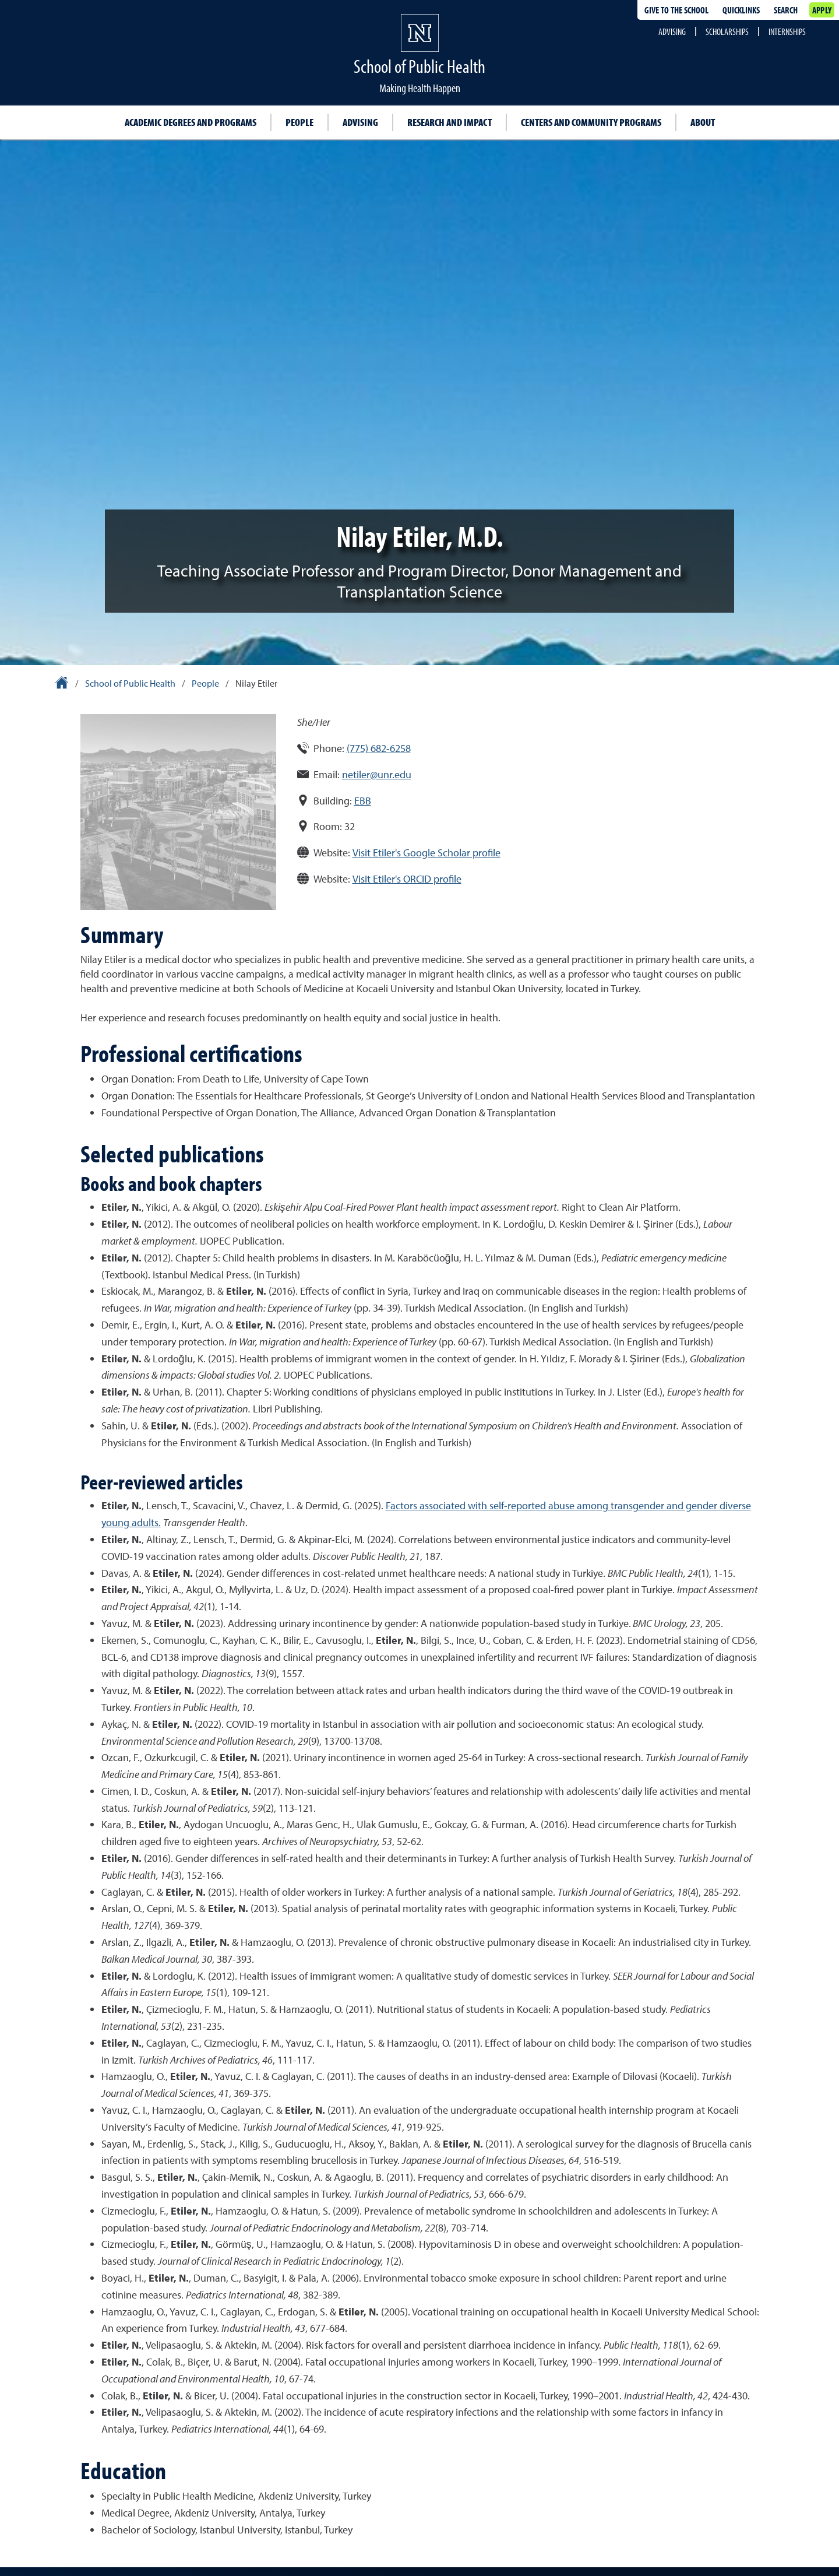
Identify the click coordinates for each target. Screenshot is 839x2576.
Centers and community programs (591, 122)
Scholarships (727, 31)
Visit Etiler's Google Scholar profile (426, 852)
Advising (672, 31)
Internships (787, 31)
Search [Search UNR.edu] (786, 10)
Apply (821, 10)
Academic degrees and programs (190, 122)
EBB (362, 800)
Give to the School (676, 10)
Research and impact (449, 122)
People (299, 122)
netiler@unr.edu (376, 774)
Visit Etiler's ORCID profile (406, 878)
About (702, 122)
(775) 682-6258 (379, 748)
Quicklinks (741, 10)
